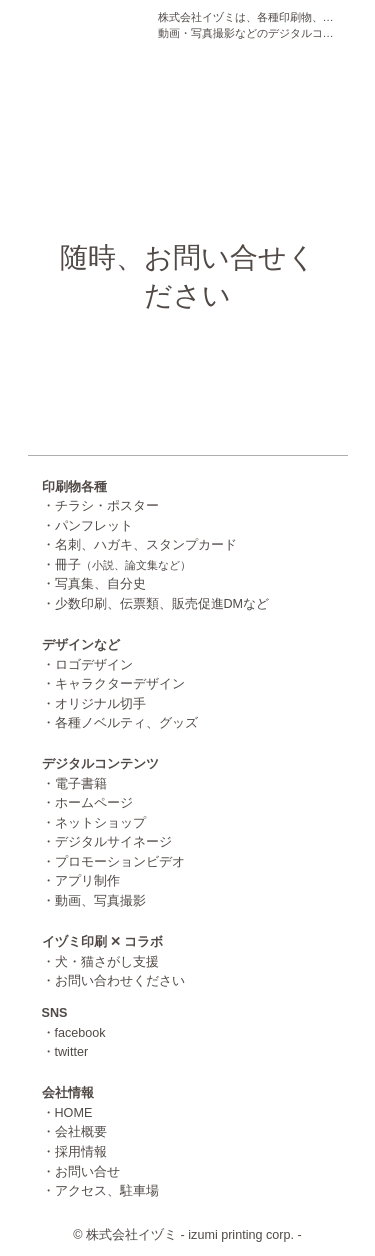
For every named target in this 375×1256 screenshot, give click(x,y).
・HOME (67, 1113)
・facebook (74, 1033)
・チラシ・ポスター (100, 506)
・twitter (65, 1052)
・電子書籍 (74, 784)
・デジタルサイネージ (107, 842)
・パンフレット (87, 526)
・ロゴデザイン (87, 665)
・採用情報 (74, 1152)
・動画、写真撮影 (94, 901)
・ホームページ (87, 803)
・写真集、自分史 (94, 584)
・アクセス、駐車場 (100, 1191)
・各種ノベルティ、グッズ (120, 723)
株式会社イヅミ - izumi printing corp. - (194, 1235)
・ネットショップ (94, 823)
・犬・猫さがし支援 (100, 962)
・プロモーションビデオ (113, 862)
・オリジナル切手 (94, 704)
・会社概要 (74, 1132)
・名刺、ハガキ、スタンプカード (139, 545)
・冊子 (116, 565)
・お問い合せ (81, 1172)
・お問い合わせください (113, 981)
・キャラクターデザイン (113, 684)
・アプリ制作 (81, 881)
